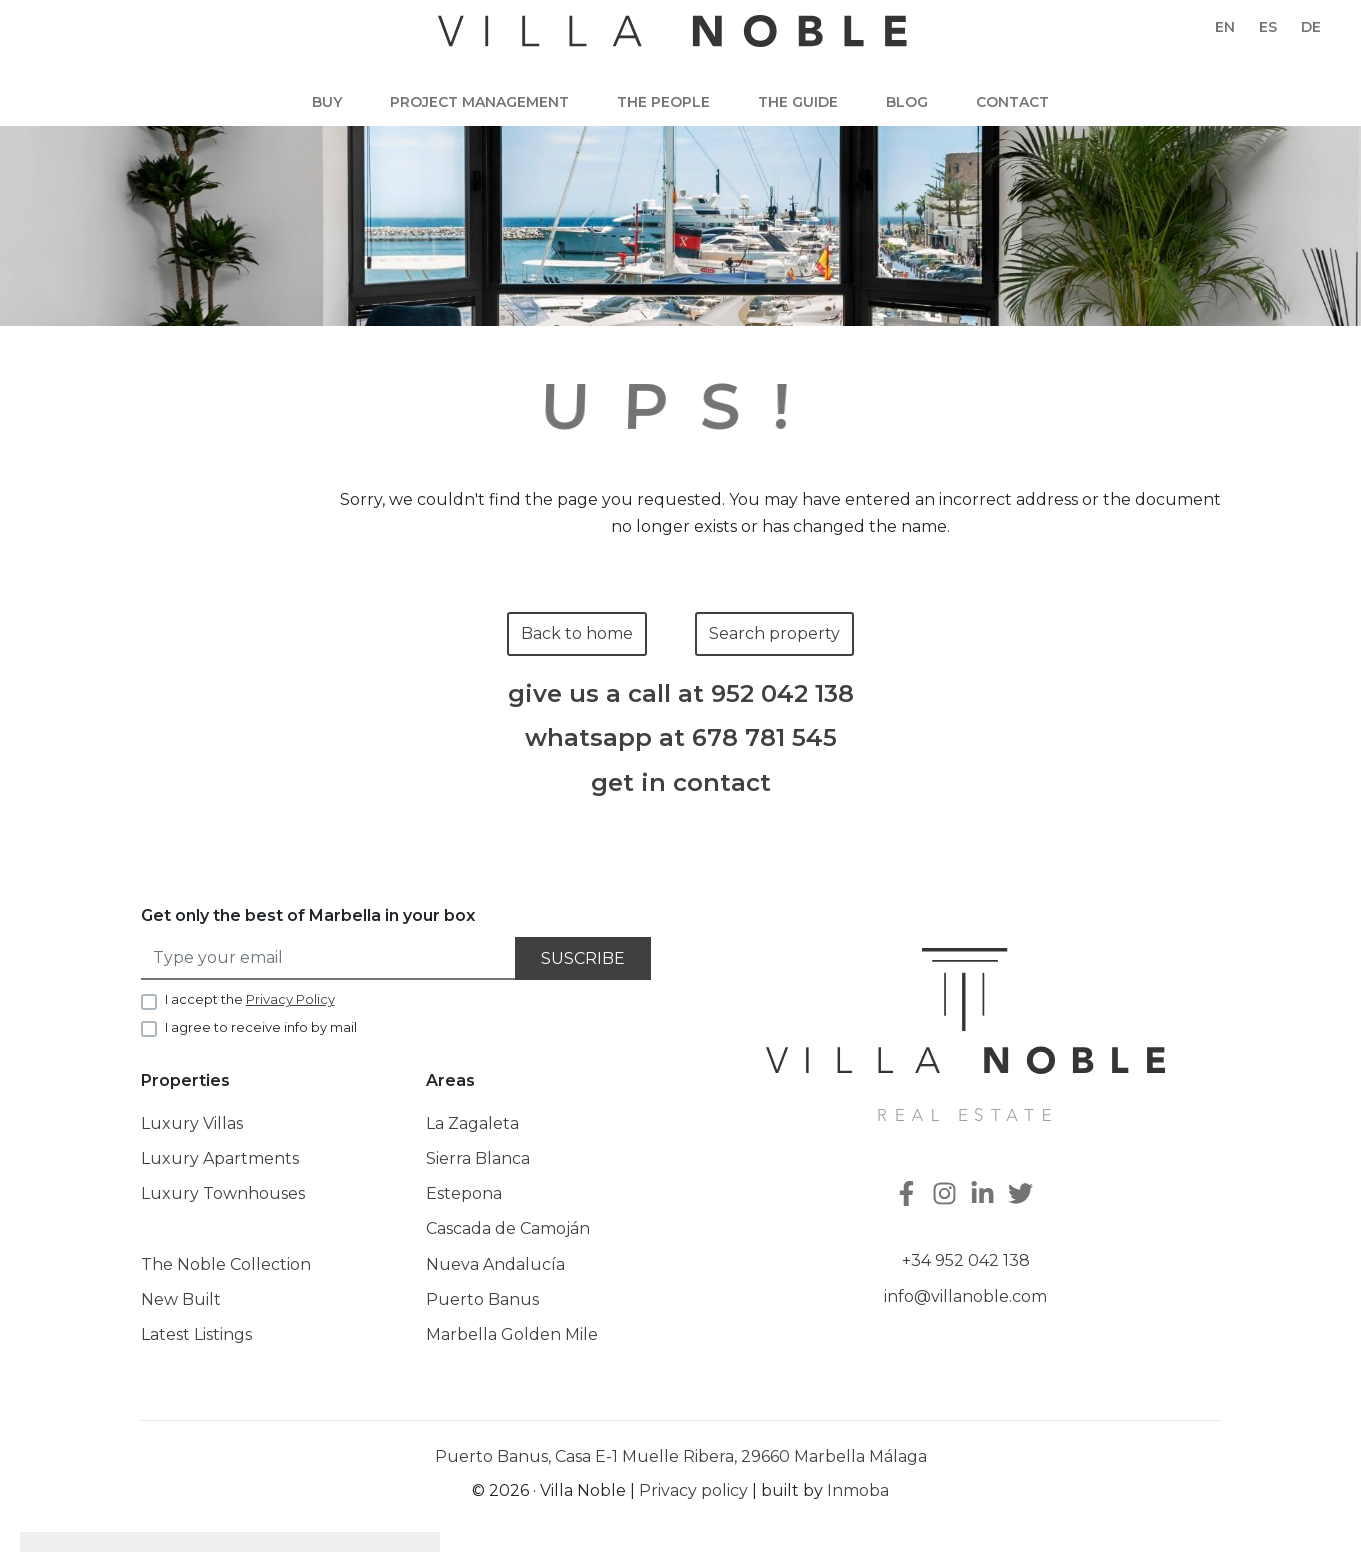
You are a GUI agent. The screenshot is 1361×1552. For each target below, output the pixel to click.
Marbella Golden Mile (512, 1334)
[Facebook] (909, 1195)
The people (663, 102)
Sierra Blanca (478, 1158)
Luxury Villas (192, 1123)
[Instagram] (947, 1195)
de (1311, 27)
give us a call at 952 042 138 (681, 694)
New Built (181, 1299)
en (1225, 27)
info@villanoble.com (965, 1296)
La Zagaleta (472, 1123)
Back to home (577, 633)
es (1268, 27)
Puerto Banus (482, 1299)
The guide (798, 102)
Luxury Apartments (220, 1158)
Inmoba (858, 1490)
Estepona (464, 1193)
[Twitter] (1023, 1195)
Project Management (479, 102)
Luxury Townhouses (223, 1193)
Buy (327, 102)
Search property (774, 633)
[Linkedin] (985, 1195)
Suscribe (583, 958)
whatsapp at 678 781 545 (681, 738)
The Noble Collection (226, 1264)
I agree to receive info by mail (261, 1027)
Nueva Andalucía (495, 1264)
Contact (1012, 102)
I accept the (250, 999)
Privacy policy (693, 1490)
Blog (907, 102)
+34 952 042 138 (966, 1260)
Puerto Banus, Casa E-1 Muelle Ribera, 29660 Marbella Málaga (681, 1456)
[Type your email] (329, 958)
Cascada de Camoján (508, 1228)
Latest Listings (196, 1334)
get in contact (681, 783)
